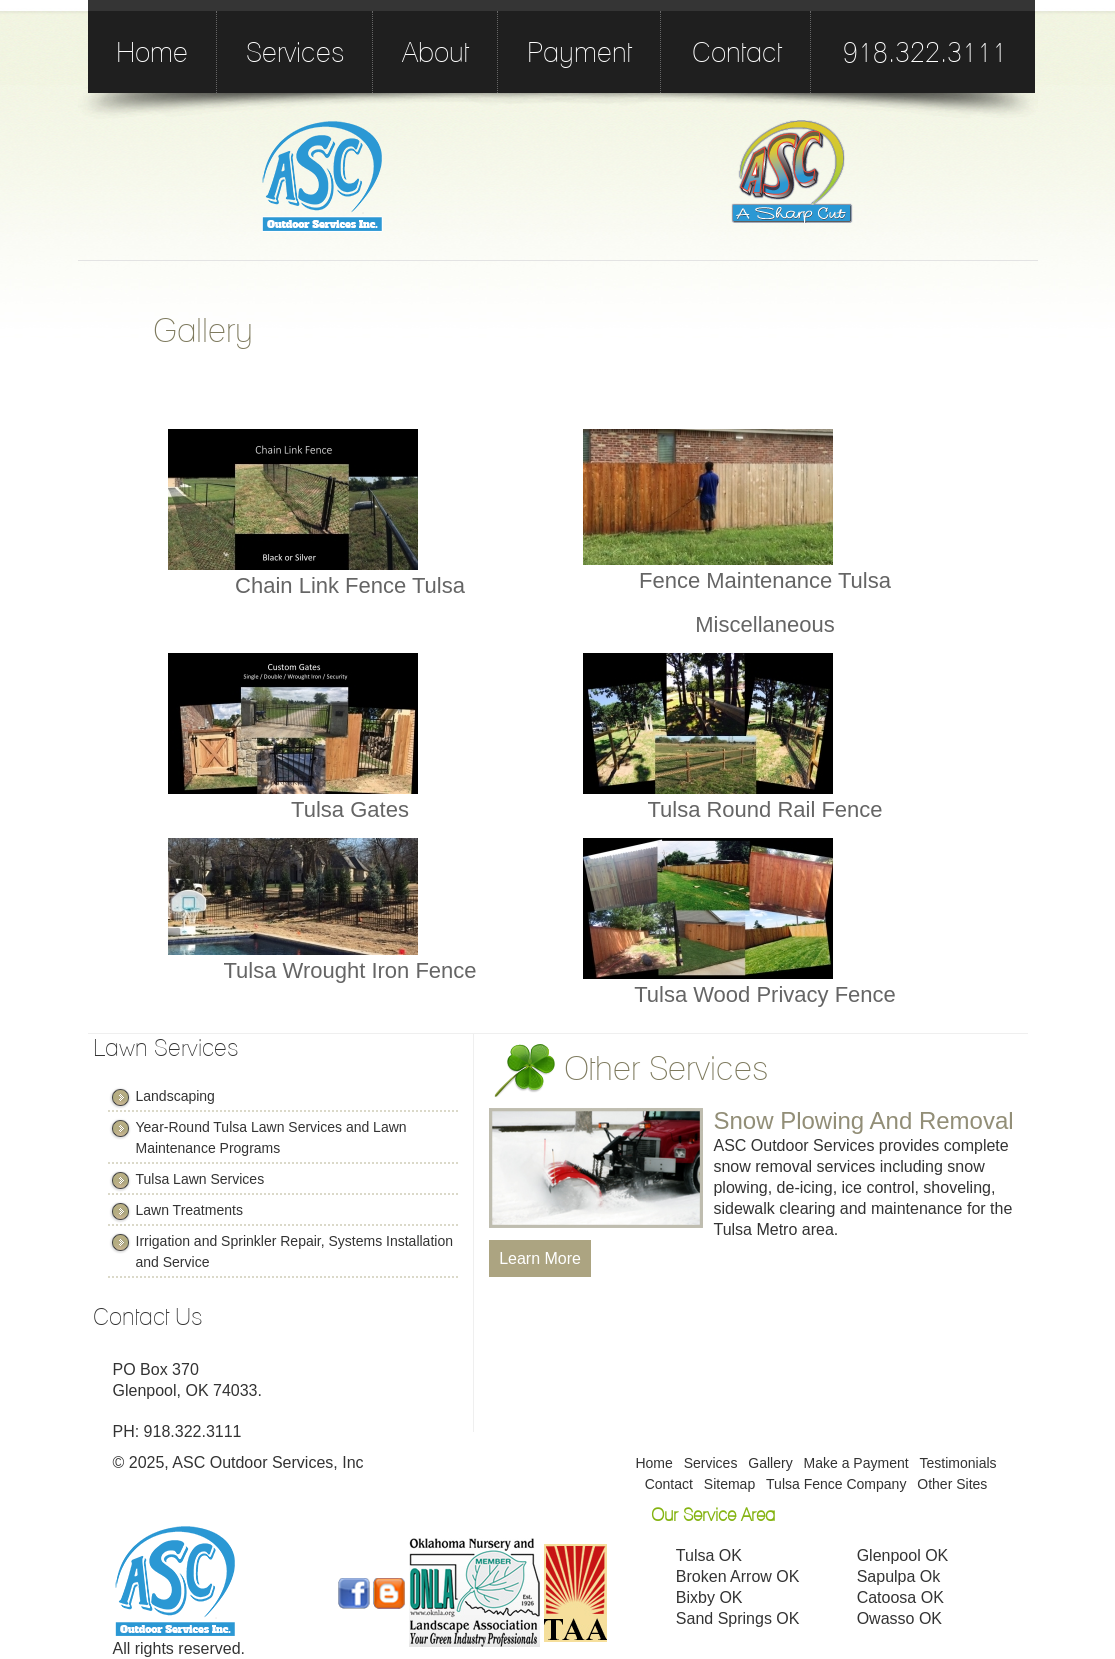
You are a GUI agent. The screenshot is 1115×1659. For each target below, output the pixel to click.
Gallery (770, 1463)
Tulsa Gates (350, 809)
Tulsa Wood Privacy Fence (765, 994)
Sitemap (729, 1484)
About (435, 52)
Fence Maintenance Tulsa (765, 580)
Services (295, 52)
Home (152, 52)
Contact (737, 52)
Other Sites (952, 1484)
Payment (579, 52)
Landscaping (175, 1096)
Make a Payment (856, 1463)
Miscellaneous (764, 624)
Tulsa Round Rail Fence (764, 809)
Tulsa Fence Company (836, 1484)
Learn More (540, 1258)
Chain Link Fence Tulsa (350, 585)
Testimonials (958, 1463)
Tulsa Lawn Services (200, 1179)
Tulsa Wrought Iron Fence (349, 970)
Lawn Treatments (189, 1210)
